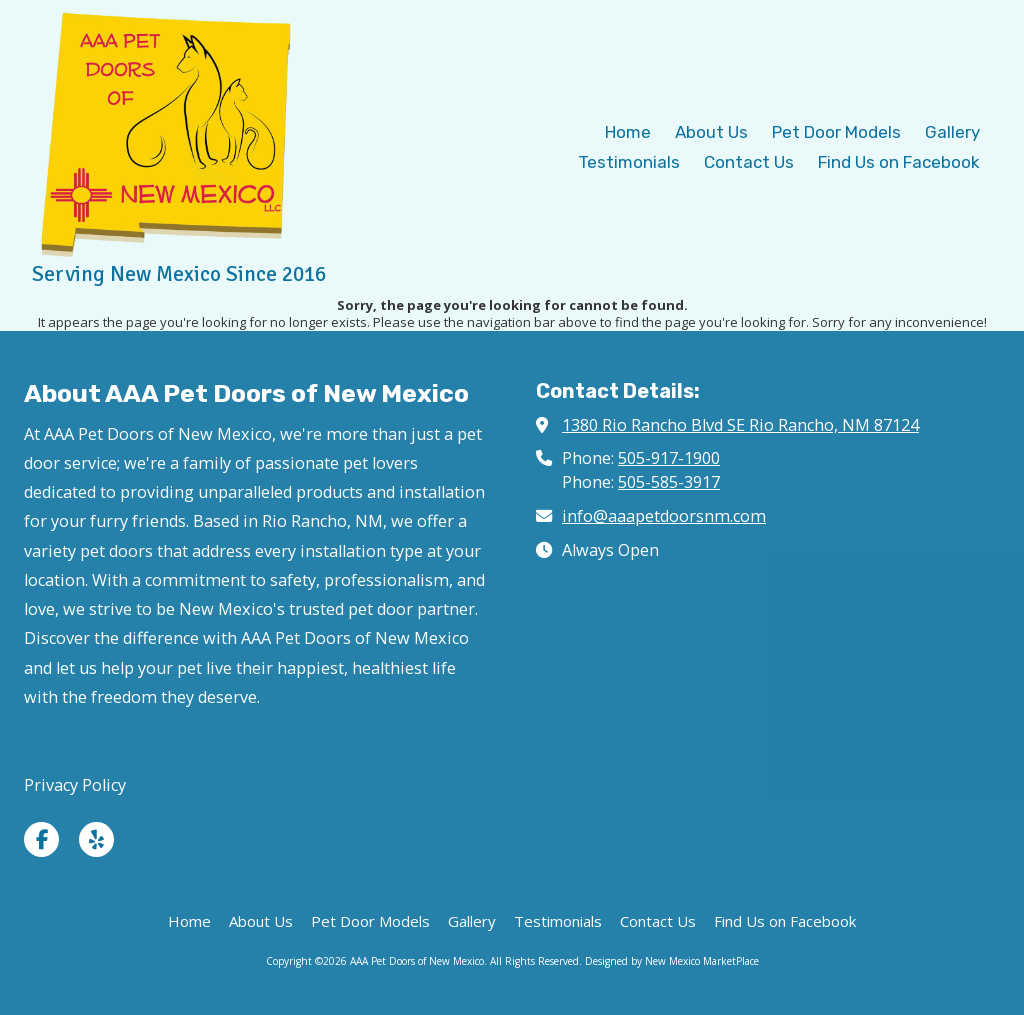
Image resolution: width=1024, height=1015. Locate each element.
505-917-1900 (669, 458)
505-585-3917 (669, 482)
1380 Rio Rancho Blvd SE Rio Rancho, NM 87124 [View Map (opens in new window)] (740, 425)
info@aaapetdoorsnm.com (664, 516)
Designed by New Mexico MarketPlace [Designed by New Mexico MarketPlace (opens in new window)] (672, 961)
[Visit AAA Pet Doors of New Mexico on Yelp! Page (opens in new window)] (96, 839)
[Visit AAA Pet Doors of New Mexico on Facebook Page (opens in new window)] (41, 839)
